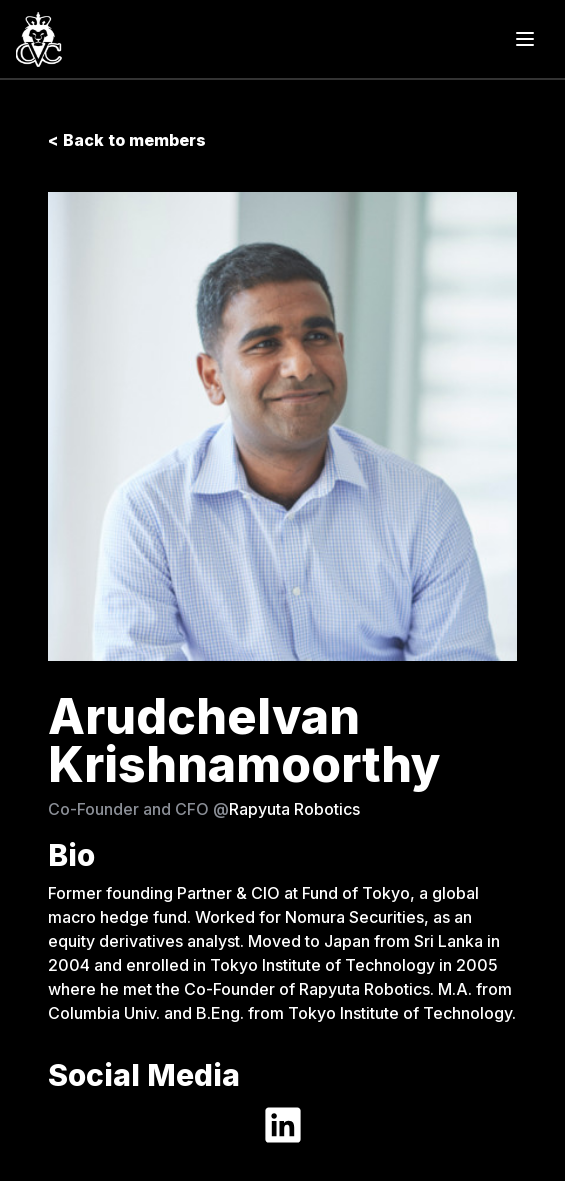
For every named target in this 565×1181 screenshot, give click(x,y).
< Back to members (127, 140)
